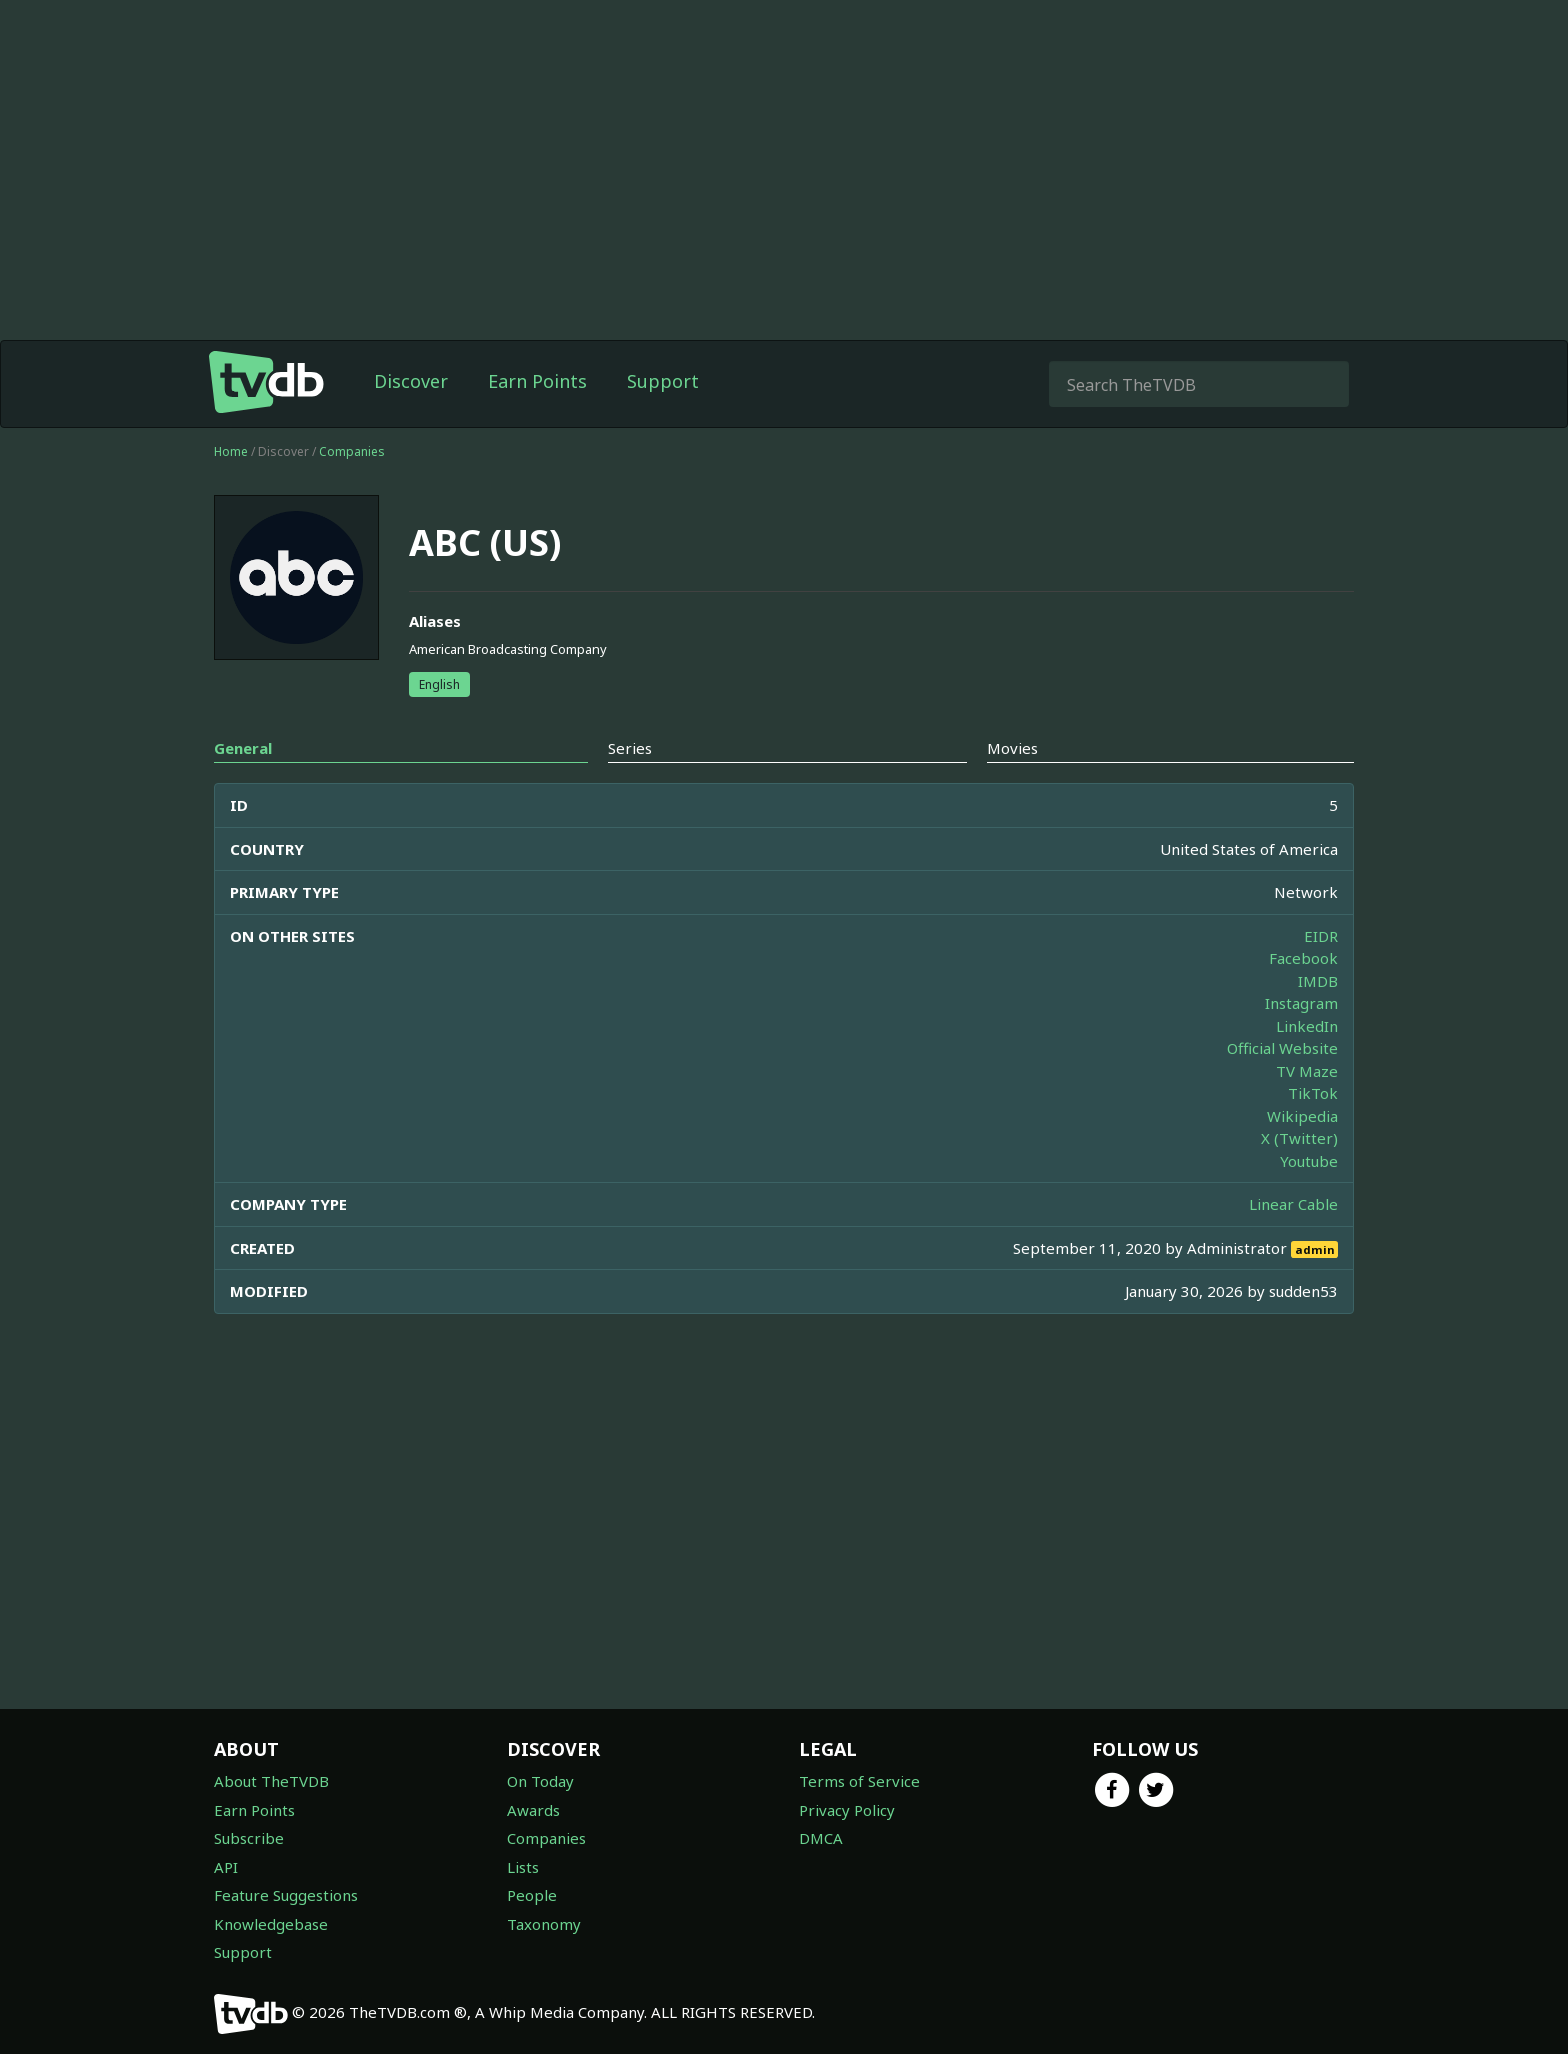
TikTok (1313, 1093)
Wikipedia (1302, 1116)
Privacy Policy (847, 1810)
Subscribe (249, 1838)
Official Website (1282, 1048)
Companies (352, 451)
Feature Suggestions (286, 1895)
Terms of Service (859, 1781)
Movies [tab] (1012, 748)
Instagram (1301, 1003)
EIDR (1321, 936)
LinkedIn (1307, 1026)
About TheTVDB (271, 1781)
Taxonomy (544, 1924)
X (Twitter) (1299, 1138)
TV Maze (1307, 1071)
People (532, 1895)
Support (663, 381)
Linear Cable (1293, 1204)
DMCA (821, 1838)
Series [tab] (630, 748)
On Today (540, 1781)
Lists (523, 1867)
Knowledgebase (271, 1924)
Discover (411, 381)
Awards (533, 1810)
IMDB (1318, 981)
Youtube (1309, 1161)
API (226, 1867)
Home (231, 451)
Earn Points (537, 381)
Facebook (1303, 958)
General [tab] (243, 748)
